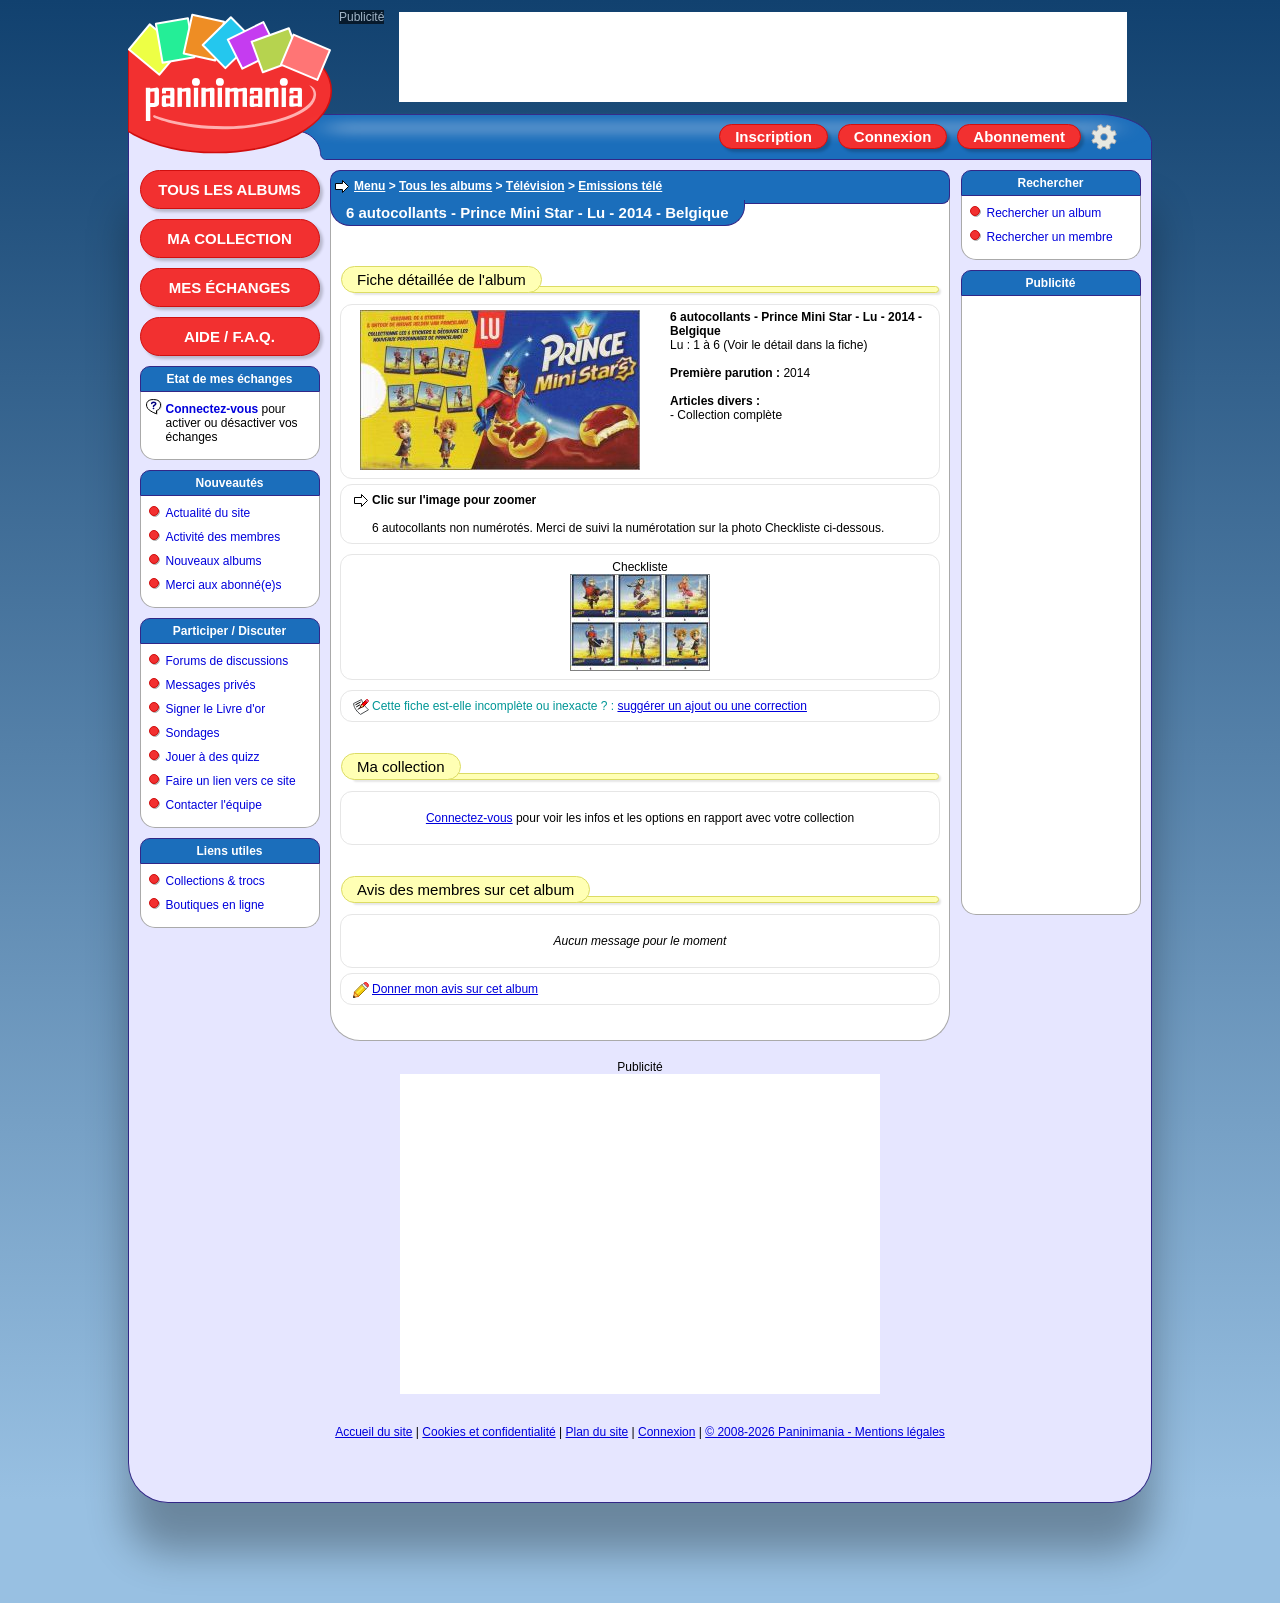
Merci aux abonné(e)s (224, 585)
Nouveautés (229, 483)
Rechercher (1050, 183)
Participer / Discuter (229, 631)
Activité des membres (223, 537)
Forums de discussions (227, 661)
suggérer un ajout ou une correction (711, 706)
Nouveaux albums (214, 561)
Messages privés (211, 685)
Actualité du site (208, 513)
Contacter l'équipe (214, 805)
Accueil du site (373, 1432)
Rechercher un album (1044, 213)
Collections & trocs (215, 881)
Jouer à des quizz (213, 757)
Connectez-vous (212, 409)
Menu (369, 186)
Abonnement (1019, 136)
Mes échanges (230, 287)
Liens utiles (229, 851)
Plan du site (597, 1432)
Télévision (535, 186)
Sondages (193, 733)
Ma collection (229, 238)
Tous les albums (229, 189)
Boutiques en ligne (215, 905)
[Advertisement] (640, 1234)
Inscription (773, 136)
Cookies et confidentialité (488, 1432)
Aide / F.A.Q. (229, 336)
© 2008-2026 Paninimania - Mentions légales (825, 1432)
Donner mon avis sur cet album (455, 989)
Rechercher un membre (1050, 237)
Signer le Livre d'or (216, 709)
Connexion (893, 136)
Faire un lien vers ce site (231, 781)
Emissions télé (620, 186)
